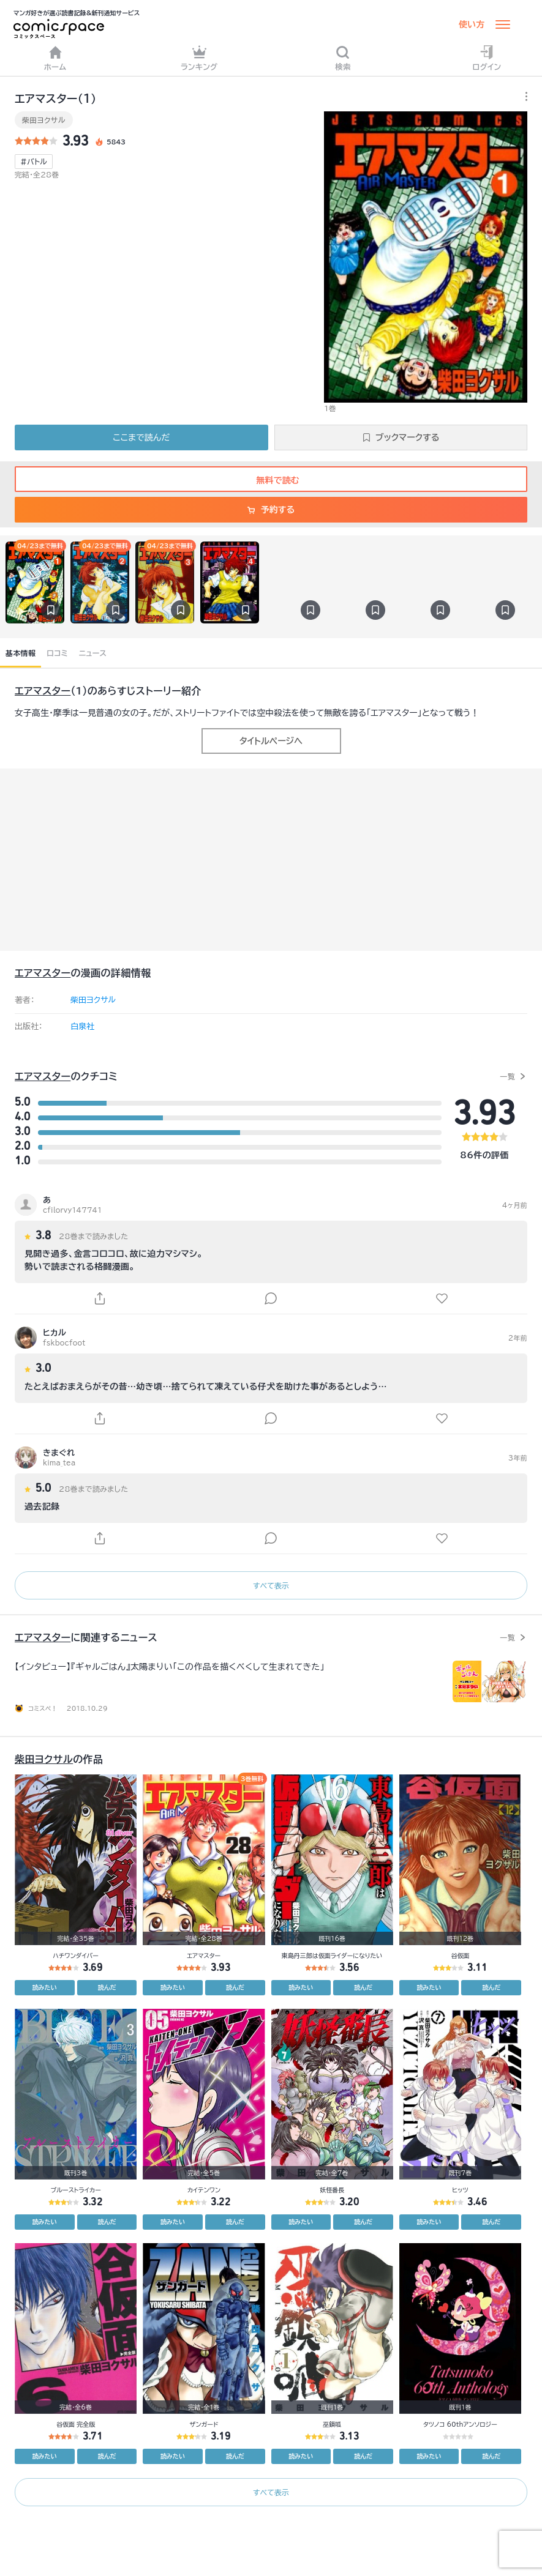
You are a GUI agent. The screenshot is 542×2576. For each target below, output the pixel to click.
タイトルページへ (271, 741)
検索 (343, 57)
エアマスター (42, 691)
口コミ (57, 653)
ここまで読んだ (141, 437)
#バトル (33, 161)
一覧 (507, 1076)
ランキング (199, 57)
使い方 (471, 24)
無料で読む (271, 480)
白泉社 (82, 1026)
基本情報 (21, 653)
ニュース (93, 653)
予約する (271, 509)
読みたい (44, 1987)
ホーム (55, 57)
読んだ (107, 1987)
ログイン (486, 57)
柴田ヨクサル (44, 120)
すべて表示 (271, 1585)
